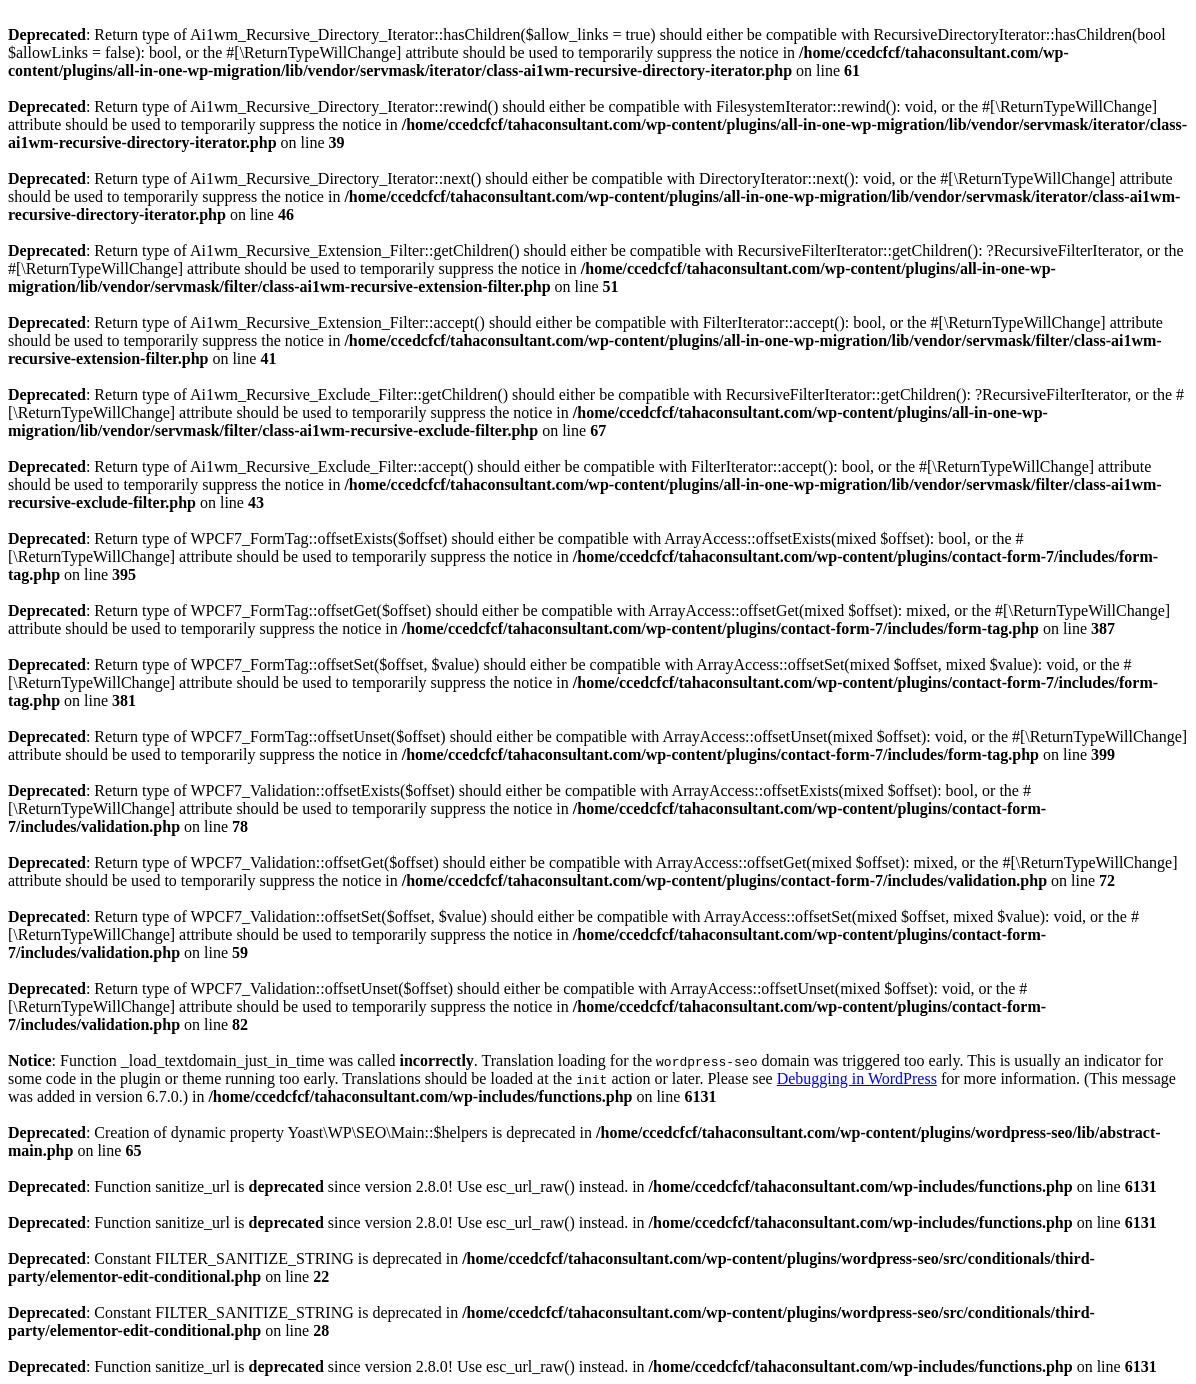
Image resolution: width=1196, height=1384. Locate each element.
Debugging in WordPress (857, 1078)
